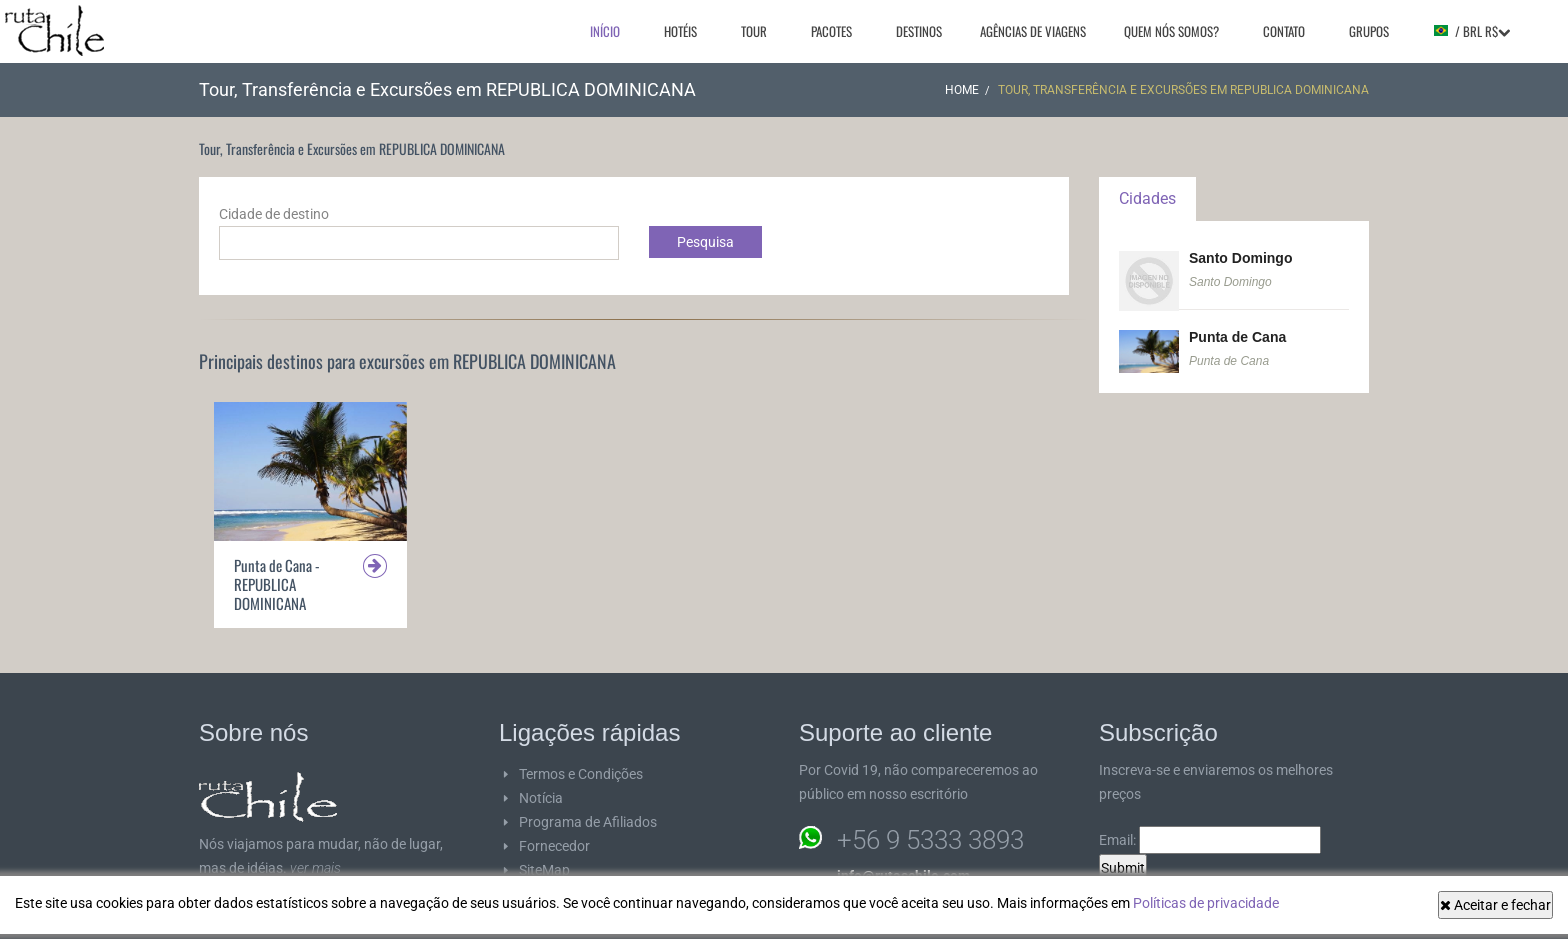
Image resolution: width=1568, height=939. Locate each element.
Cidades (1147, 198)
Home (962, 90)
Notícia (541, 798)
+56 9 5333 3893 (930, 840)
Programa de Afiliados (588, 822)
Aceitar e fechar (1495, 905)
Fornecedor (554, 846)
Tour (754, 31)
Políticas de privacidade (1206, 903)
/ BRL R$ (1471, 31)
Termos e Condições (581, 774)
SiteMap (544, 870)
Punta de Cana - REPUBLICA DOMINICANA (277, 584)
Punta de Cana (1237, 337)
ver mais (315, 868)
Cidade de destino (274, 214)
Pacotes (831, 31)
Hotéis (680, 31)
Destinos (919, 31)
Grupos (1369, 31)
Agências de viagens (1033, 31)
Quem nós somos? (1171, 31)
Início (605, 31)
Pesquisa (705, 242)
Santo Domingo (1240, 258)
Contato (1284, 31)
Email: (1210, 840)
